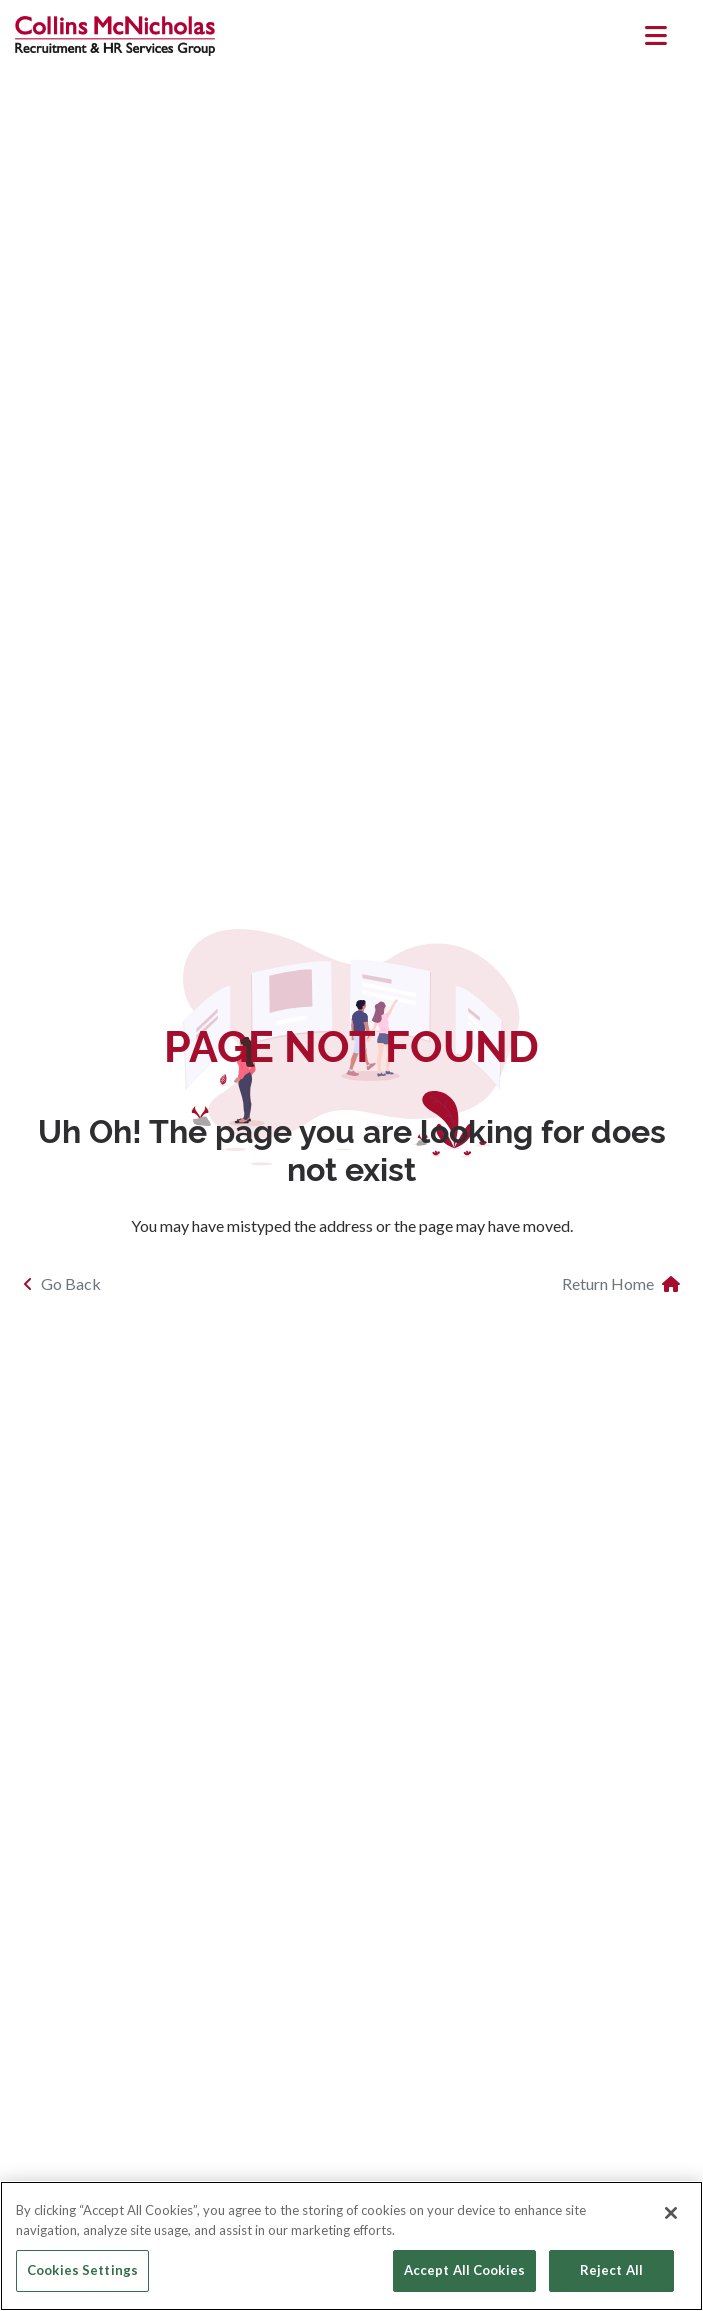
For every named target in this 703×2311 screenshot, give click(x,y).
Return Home (621, 1283)
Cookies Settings (82, 2270)
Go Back (62, 1283)
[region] (351, 2246)
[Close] (671, 2213)
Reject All (611, 2270)
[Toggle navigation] (656, 36)
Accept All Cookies (464, 2270)
